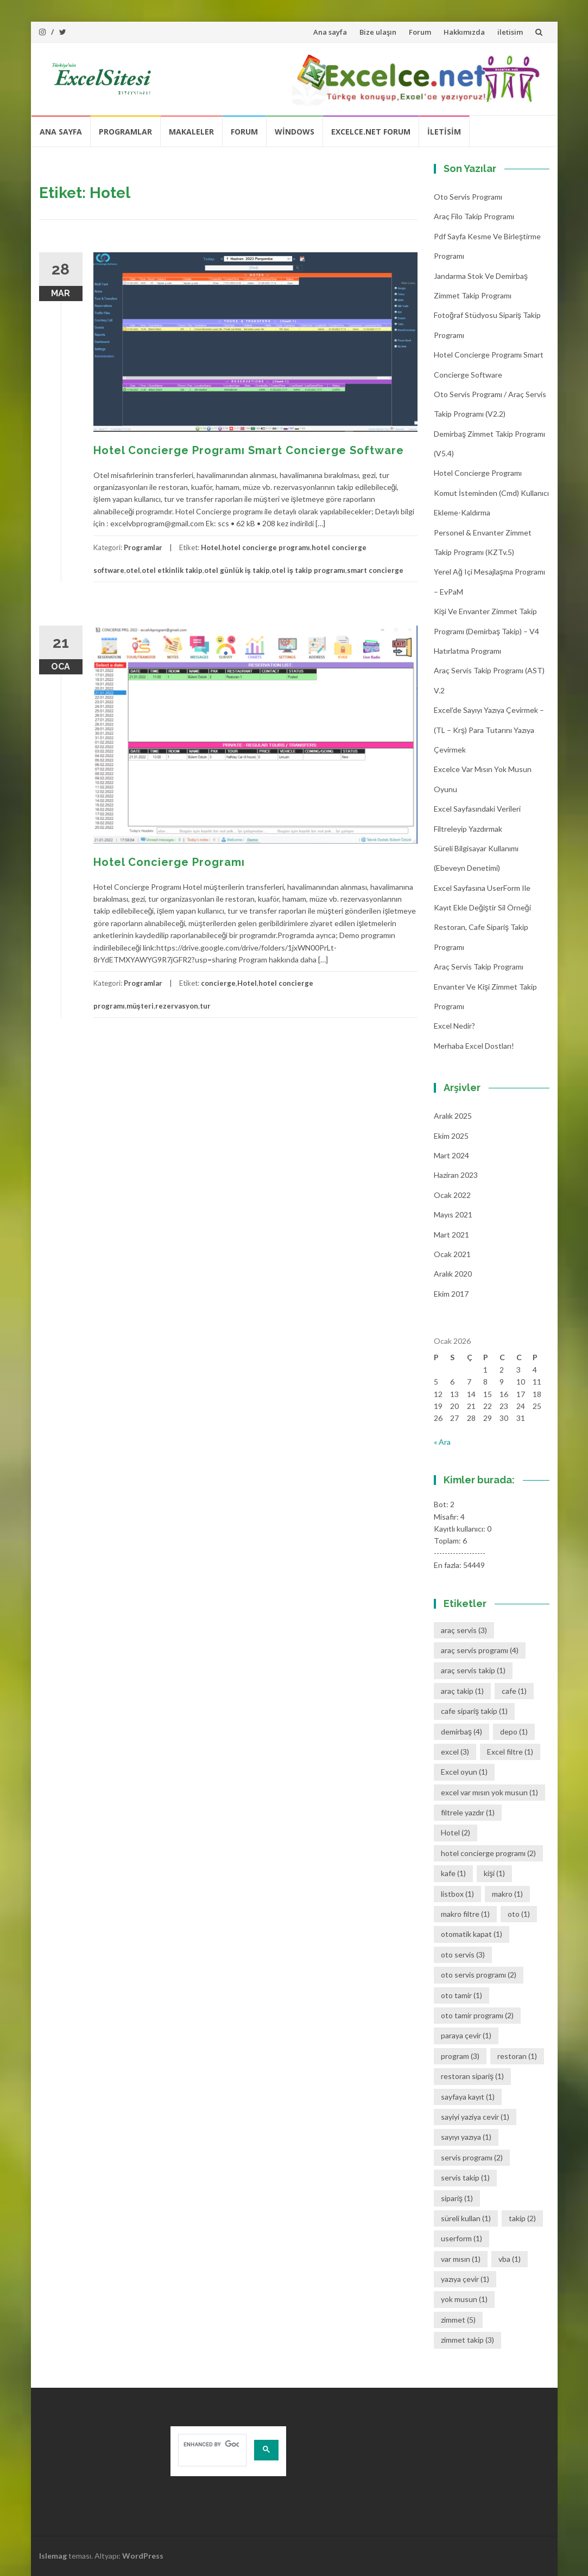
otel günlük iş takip (237, 570)
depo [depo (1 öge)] (514, 1731)
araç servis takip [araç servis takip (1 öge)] (473, 1670)
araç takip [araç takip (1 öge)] (462, 1690)
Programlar (125, 131)
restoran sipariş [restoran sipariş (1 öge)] (472, 2076)
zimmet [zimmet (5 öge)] (458, 2319)
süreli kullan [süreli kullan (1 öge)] (466, 2218)
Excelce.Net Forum (370, 131)
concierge (218, 983)
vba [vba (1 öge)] (509, 2258)
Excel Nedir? (454, 1025)
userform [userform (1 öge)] (461, 2238)
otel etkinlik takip (172, 570)
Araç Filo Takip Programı (474, 216)
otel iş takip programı (308, 570)
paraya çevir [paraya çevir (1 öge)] (466, 2035)
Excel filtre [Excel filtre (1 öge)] (510, 1751)
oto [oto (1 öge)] (519, 1913)
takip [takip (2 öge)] (522, 2218)
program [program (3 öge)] (460, 2056)
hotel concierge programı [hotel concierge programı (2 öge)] (488, 1853)
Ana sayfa (330, 32)
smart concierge (375, 570)
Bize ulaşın (377, 32)
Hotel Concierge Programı (169, 862)
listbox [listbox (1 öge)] (457, 1893)
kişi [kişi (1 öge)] (494, 1873)
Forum (420, 32)
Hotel (210, 547)
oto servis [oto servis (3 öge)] (463, 1954)
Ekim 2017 (451, 1293)
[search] (211, 2444)
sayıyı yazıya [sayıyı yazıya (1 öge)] (466, 2136)
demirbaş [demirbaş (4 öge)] (461, 1731)
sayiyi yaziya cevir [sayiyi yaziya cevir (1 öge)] (475, 2116)
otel (133, 570)
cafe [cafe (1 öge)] (514, 1690)
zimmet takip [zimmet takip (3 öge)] (467, 2339)
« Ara (442, 1441)
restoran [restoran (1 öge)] (517, 2056)
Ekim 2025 (451, 1135)
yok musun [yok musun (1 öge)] (464, 2299)
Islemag (53, 2555)
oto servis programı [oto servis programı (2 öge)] (478, 1974)
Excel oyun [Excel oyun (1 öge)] (464, 1771)
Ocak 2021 (452, 1254)
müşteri (140, 1006)
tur (205, 1006)
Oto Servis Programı (468, 196)
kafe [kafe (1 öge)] (453, 1873)
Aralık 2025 (453, 1115)
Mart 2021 (451, 1234)
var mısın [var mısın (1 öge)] (460, 2258)
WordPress (142, 2555)
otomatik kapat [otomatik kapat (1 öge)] (471, 1934)
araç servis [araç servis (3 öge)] (464, 1630)
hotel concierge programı (266, 547)
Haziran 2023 (456, 1174)
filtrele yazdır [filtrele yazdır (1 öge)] (468, 1812)
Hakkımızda (464, 32)
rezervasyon (176, 1006)
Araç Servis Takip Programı (478, 966)
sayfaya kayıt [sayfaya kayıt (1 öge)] (468, 2096)
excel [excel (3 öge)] (455, 1751)
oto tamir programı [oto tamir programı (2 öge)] (477, 2015)
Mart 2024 (451, 1155)
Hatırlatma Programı (467, 650)
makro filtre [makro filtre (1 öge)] (465, 1913)
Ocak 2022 (452, 1195)
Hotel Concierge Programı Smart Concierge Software (248, 450)
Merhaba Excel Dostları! (474, 1045)
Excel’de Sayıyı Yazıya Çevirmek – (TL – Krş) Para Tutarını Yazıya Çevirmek (489, 729)
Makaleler (191, 131)
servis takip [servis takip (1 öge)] (465, 2177)
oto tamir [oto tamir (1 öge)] (461, 1995)
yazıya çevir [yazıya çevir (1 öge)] (465, 2279)
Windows (294, 131)
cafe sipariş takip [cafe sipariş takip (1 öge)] (474, 1711)
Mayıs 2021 (453, 1214)
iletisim (510, 32)
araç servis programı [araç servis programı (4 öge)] (480, 1650)
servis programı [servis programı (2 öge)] (472, 2157)
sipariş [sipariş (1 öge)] (457, 2198)
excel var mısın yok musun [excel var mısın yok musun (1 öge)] (489, 1792)
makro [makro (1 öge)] (507, 1893)
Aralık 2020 (453, 1273)
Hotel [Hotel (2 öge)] (455, 1832)
